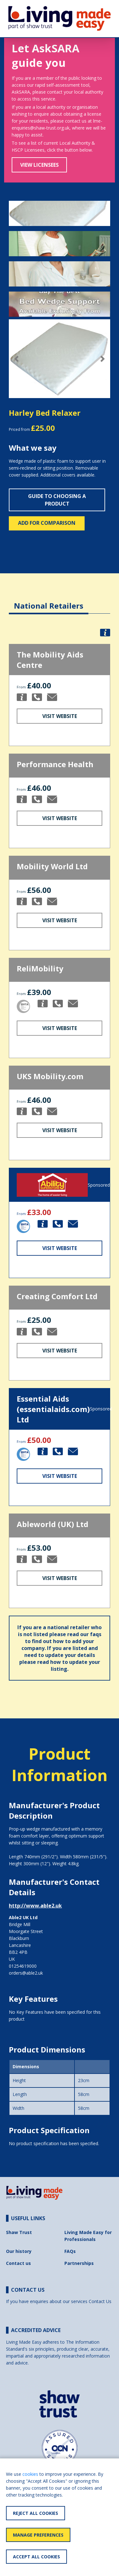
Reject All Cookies (35, 2513)
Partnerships (79, 2263)
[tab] (48, 600)
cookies (30, 2474)
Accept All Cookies (36, 2557)
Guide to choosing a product (57, 500)
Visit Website (59, 716)
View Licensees (39, 164)
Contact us (18, 2263)
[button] (16, 359)
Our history (19, 2251)
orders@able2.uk (26, 1973)
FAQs (70, 2251)
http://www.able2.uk (35, 1905)
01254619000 (23, 1966)
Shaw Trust (19, 2232)
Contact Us (100, 2301)
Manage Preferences (38, 2535)
